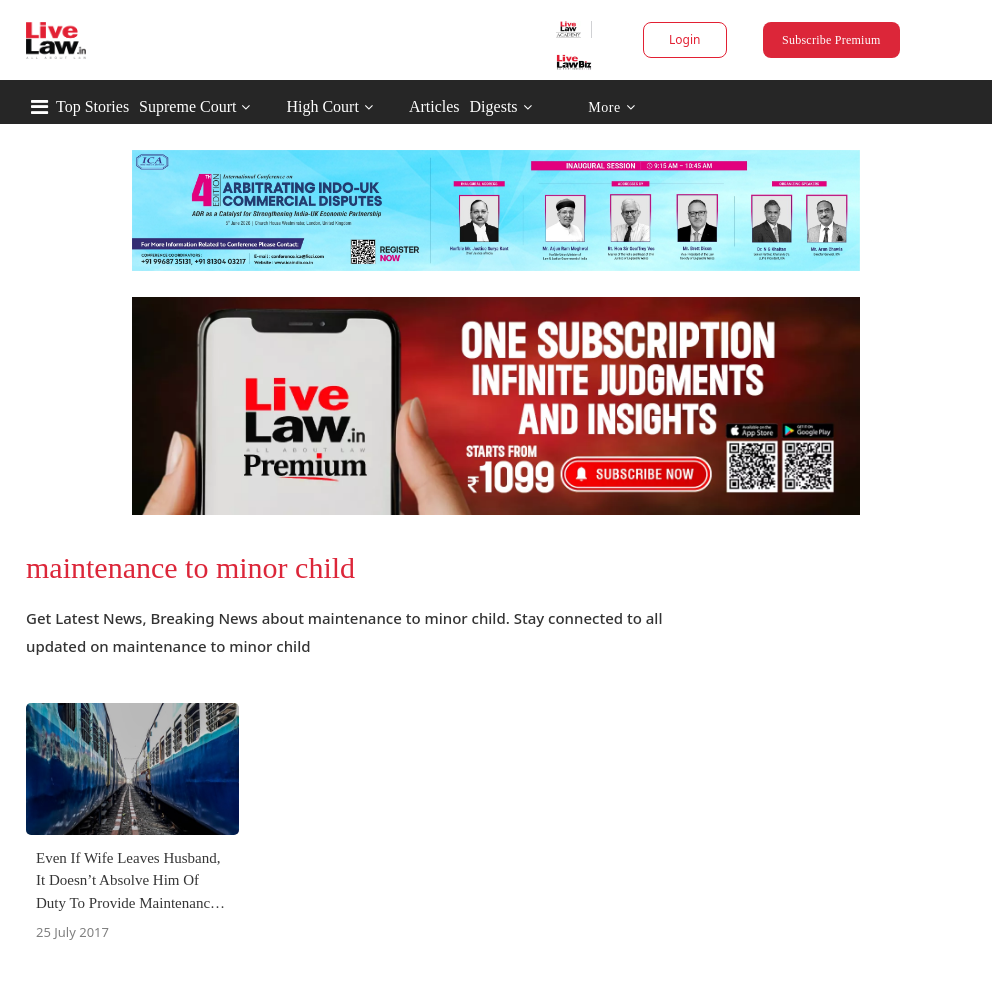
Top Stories (92, 106)
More (611, 107)
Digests (494, 106)
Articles (434, 106)
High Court (322, 106)
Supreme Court (187, 106)
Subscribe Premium (831, 40)
